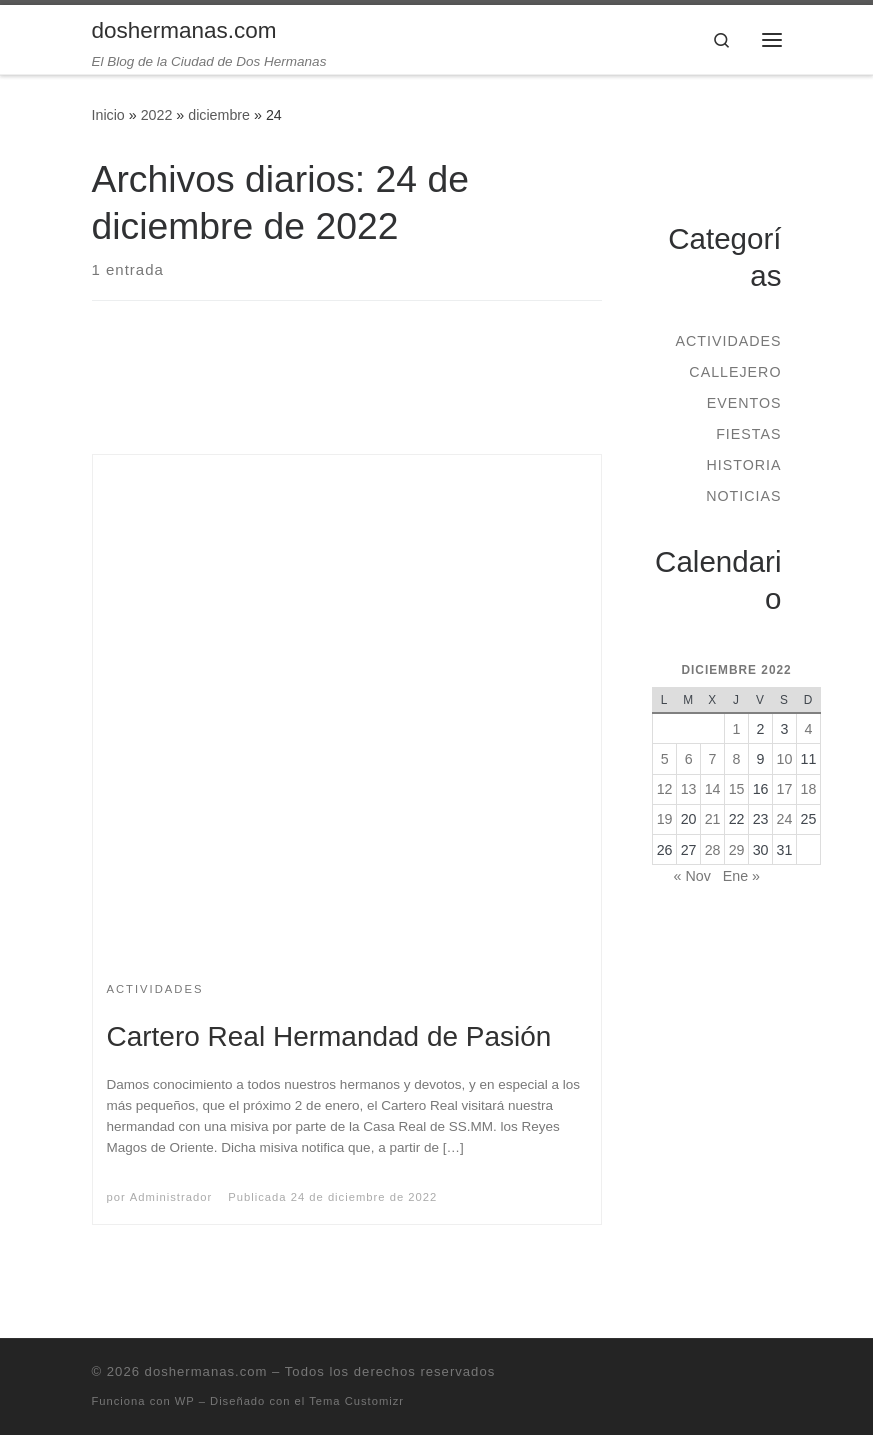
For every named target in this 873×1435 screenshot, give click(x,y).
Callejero (735, 372)
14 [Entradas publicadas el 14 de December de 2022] (713, 789)
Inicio (108, 115)
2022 (157, 115)
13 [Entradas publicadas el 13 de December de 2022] (689, 789)
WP (185, 1401)
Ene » (741, 876)
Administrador (171, 1197)
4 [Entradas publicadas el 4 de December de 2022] (809, 729)
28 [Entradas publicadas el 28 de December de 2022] (713, 850)
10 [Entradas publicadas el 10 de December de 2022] (785, 759)
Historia (743, 465)
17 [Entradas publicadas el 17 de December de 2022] (785, 789)
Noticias (743, 496)
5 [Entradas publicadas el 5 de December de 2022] (665, 759)
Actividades (728, 341)
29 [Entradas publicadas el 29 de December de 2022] (737, 850)
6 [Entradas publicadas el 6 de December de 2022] (689, 759)
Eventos (744, 403)
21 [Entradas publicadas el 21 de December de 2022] (713, 819)
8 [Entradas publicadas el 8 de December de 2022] (737, 759)
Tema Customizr (356, 1401)
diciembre (219, 115)
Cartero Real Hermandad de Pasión (329, 1036)
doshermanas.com (206, 1371)
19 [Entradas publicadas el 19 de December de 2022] (665, 819)
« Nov (692, 876)
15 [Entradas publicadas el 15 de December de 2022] (737, 789)
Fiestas (748, 434)
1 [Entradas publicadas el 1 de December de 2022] (737, 729)
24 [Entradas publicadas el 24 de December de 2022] (785, 819)
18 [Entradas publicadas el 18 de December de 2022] (809, 789)
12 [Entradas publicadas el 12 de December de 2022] (665, 789)
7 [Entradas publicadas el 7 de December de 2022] (713, 759)
